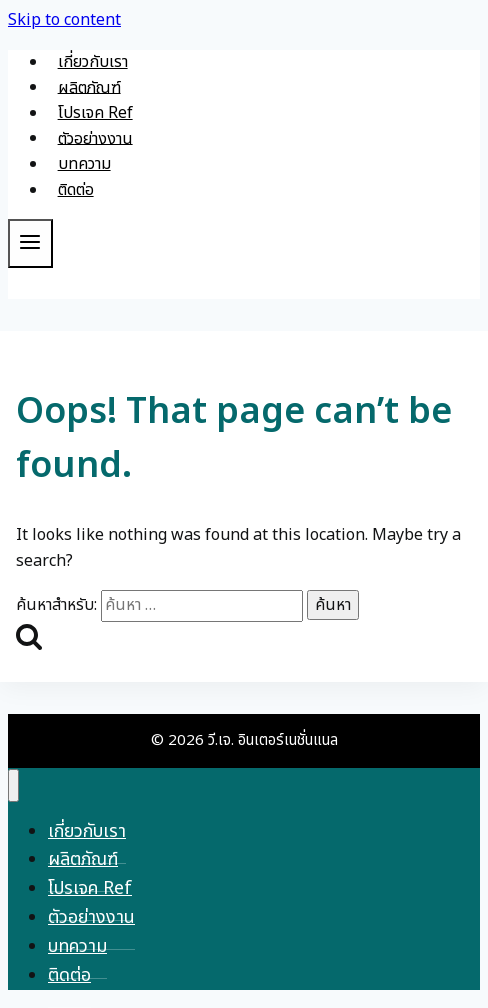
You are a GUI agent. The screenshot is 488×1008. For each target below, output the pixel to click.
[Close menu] (13, 785)
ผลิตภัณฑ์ (89, 87)
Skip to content (64, 20)
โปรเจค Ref (95, 113)
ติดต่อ (76, 190)
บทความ (84, 164)
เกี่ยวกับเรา (93, 62)
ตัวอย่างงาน (95, 138)
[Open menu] (30, 243)
